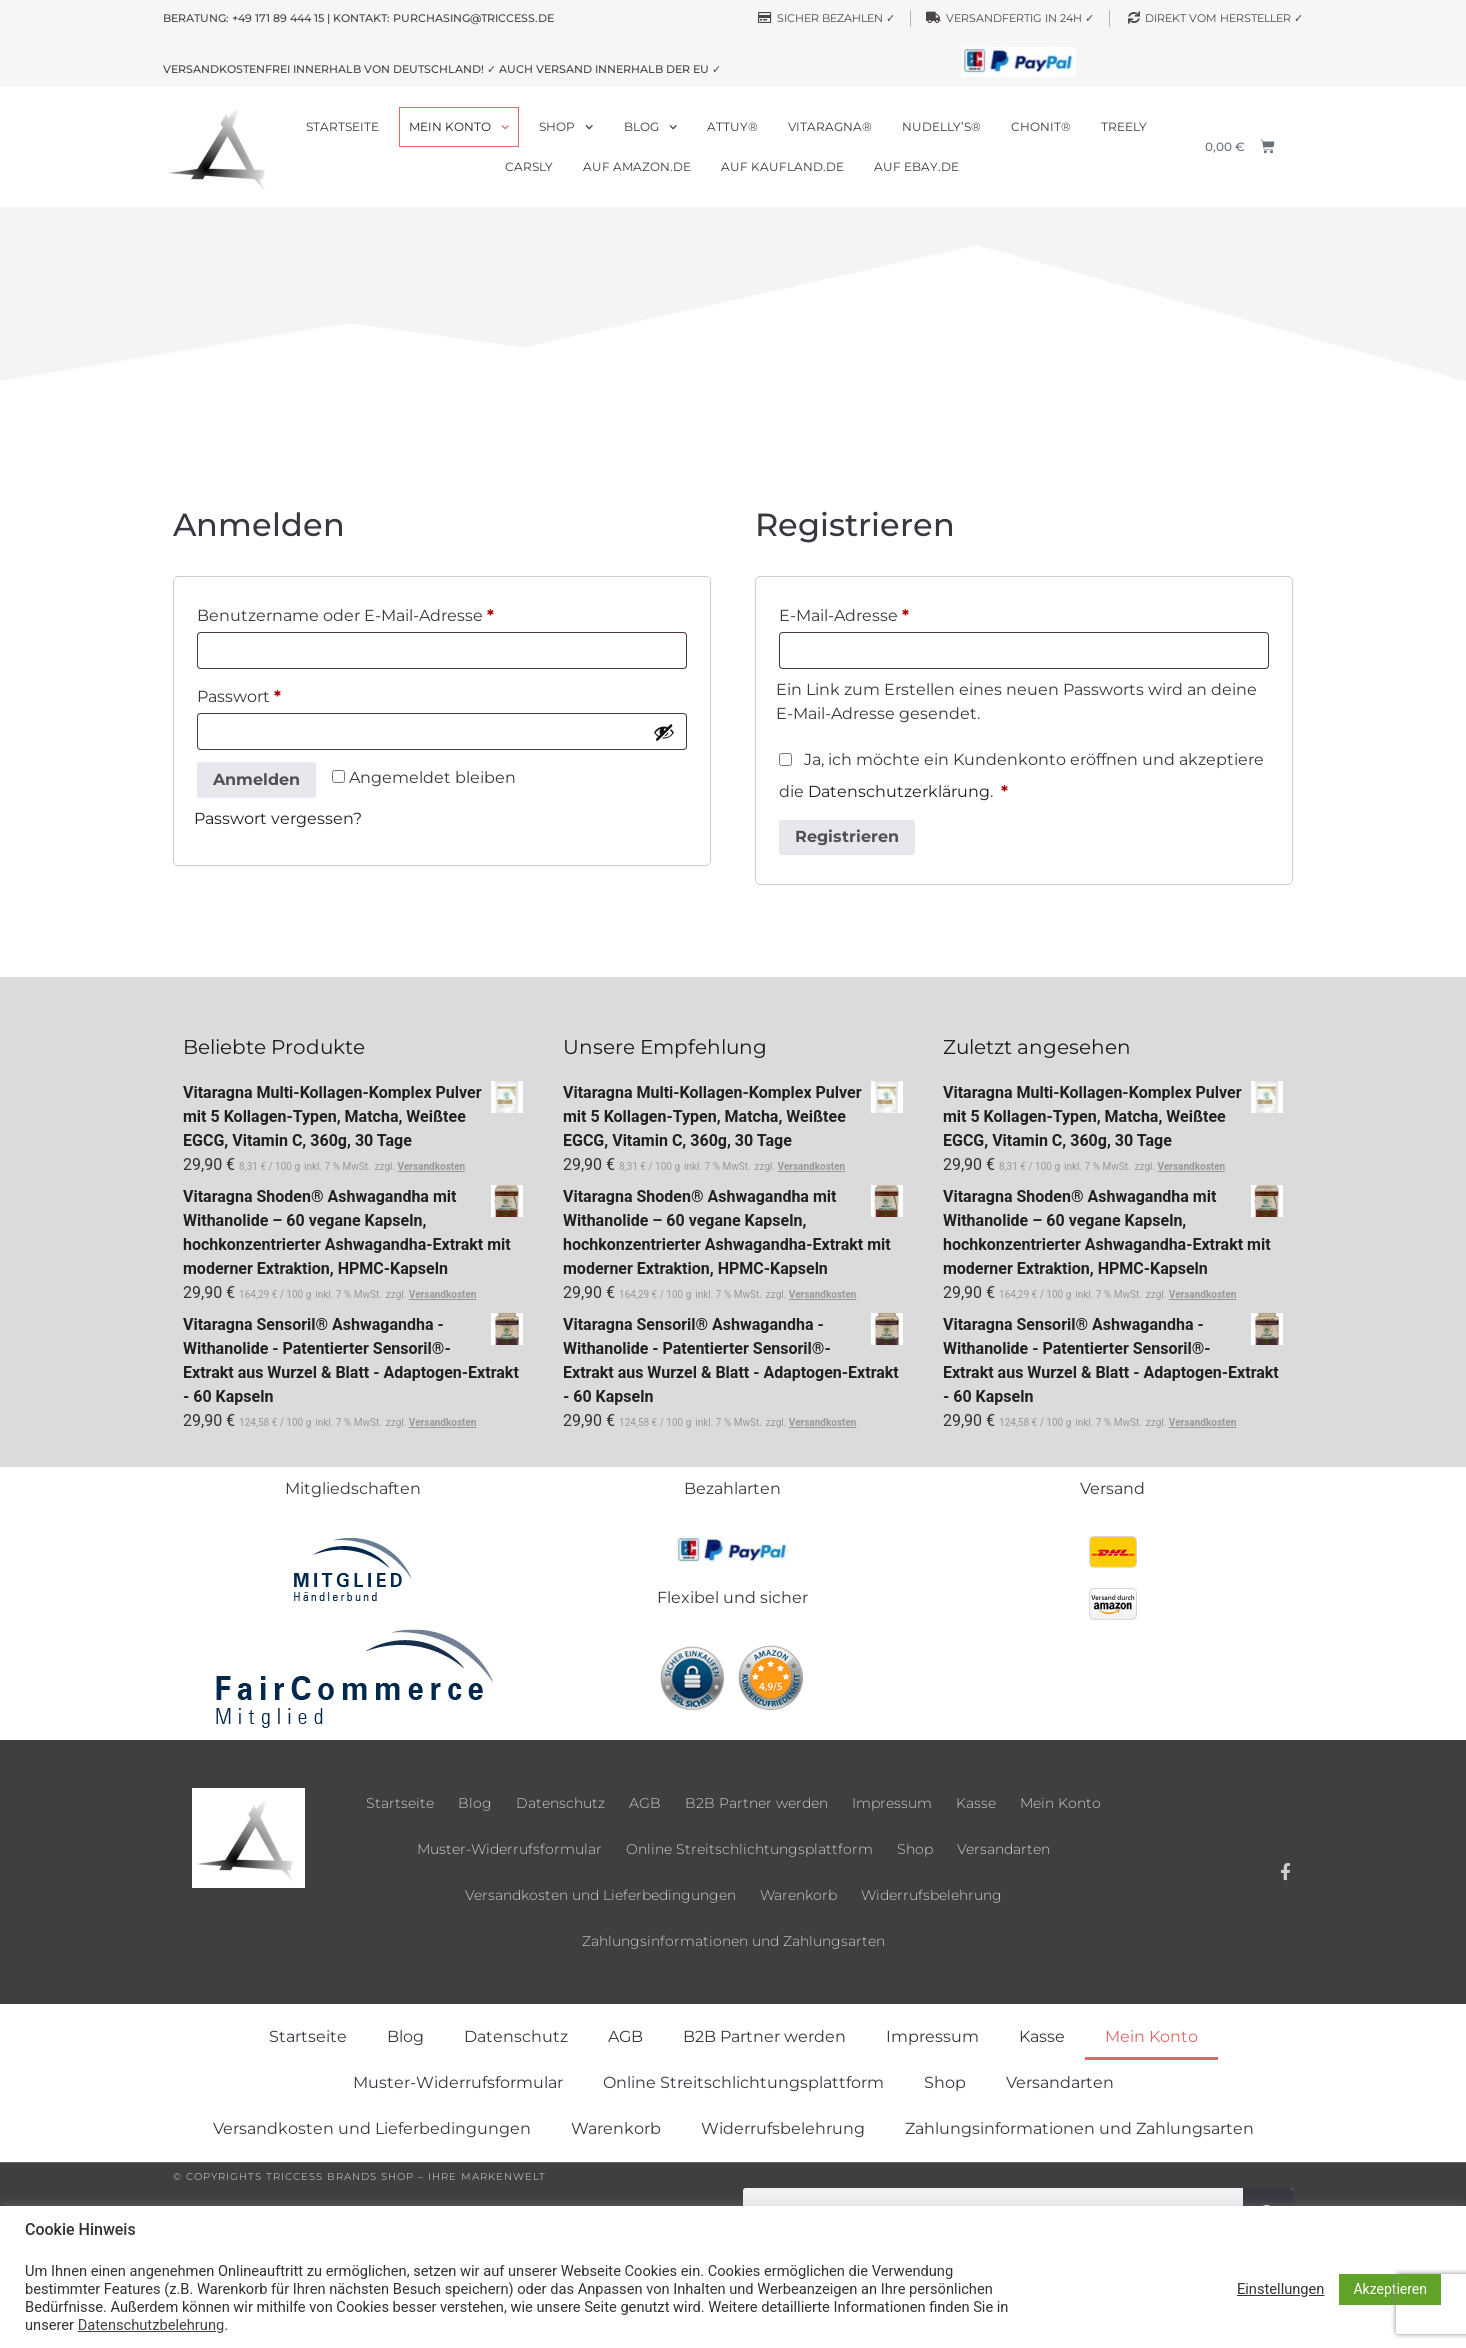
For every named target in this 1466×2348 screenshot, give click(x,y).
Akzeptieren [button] (1390, 2289)
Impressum (892, 1803)
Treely (1124, 126)
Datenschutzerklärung (899, 791)
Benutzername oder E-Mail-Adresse (391, 612)
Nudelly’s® (941, 126)
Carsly (529, 166)
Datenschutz (560, 1803)
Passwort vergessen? (278, 818)
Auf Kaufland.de (782, 166)
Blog (650, 127)
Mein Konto (459, 127)
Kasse (976, 1803)
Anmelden (256, 779)
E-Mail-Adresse (890, 612)
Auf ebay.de (916, 166)
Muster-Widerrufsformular (509, 1849)
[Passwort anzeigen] (664, 732)
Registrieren (847, 836)
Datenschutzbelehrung (151, 2325)
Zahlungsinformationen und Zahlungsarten (733, 1941)
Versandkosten (432, 1166)
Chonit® (1041, 126)
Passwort (285, 693)
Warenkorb (798, 1895)
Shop (566, 127)
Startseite (342, 126)
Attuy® (732, 126)
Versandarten (1003, 1849)
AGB (645, 1803)
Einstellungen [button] (1281, 2289)
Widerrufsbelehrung (931, 1895)
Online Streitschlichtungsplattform (749, 1849)
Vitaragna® (830, 126)
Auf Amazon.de (637, 166)
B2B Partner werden (756, 1803)
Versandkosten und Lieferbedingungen (600, 1895)
